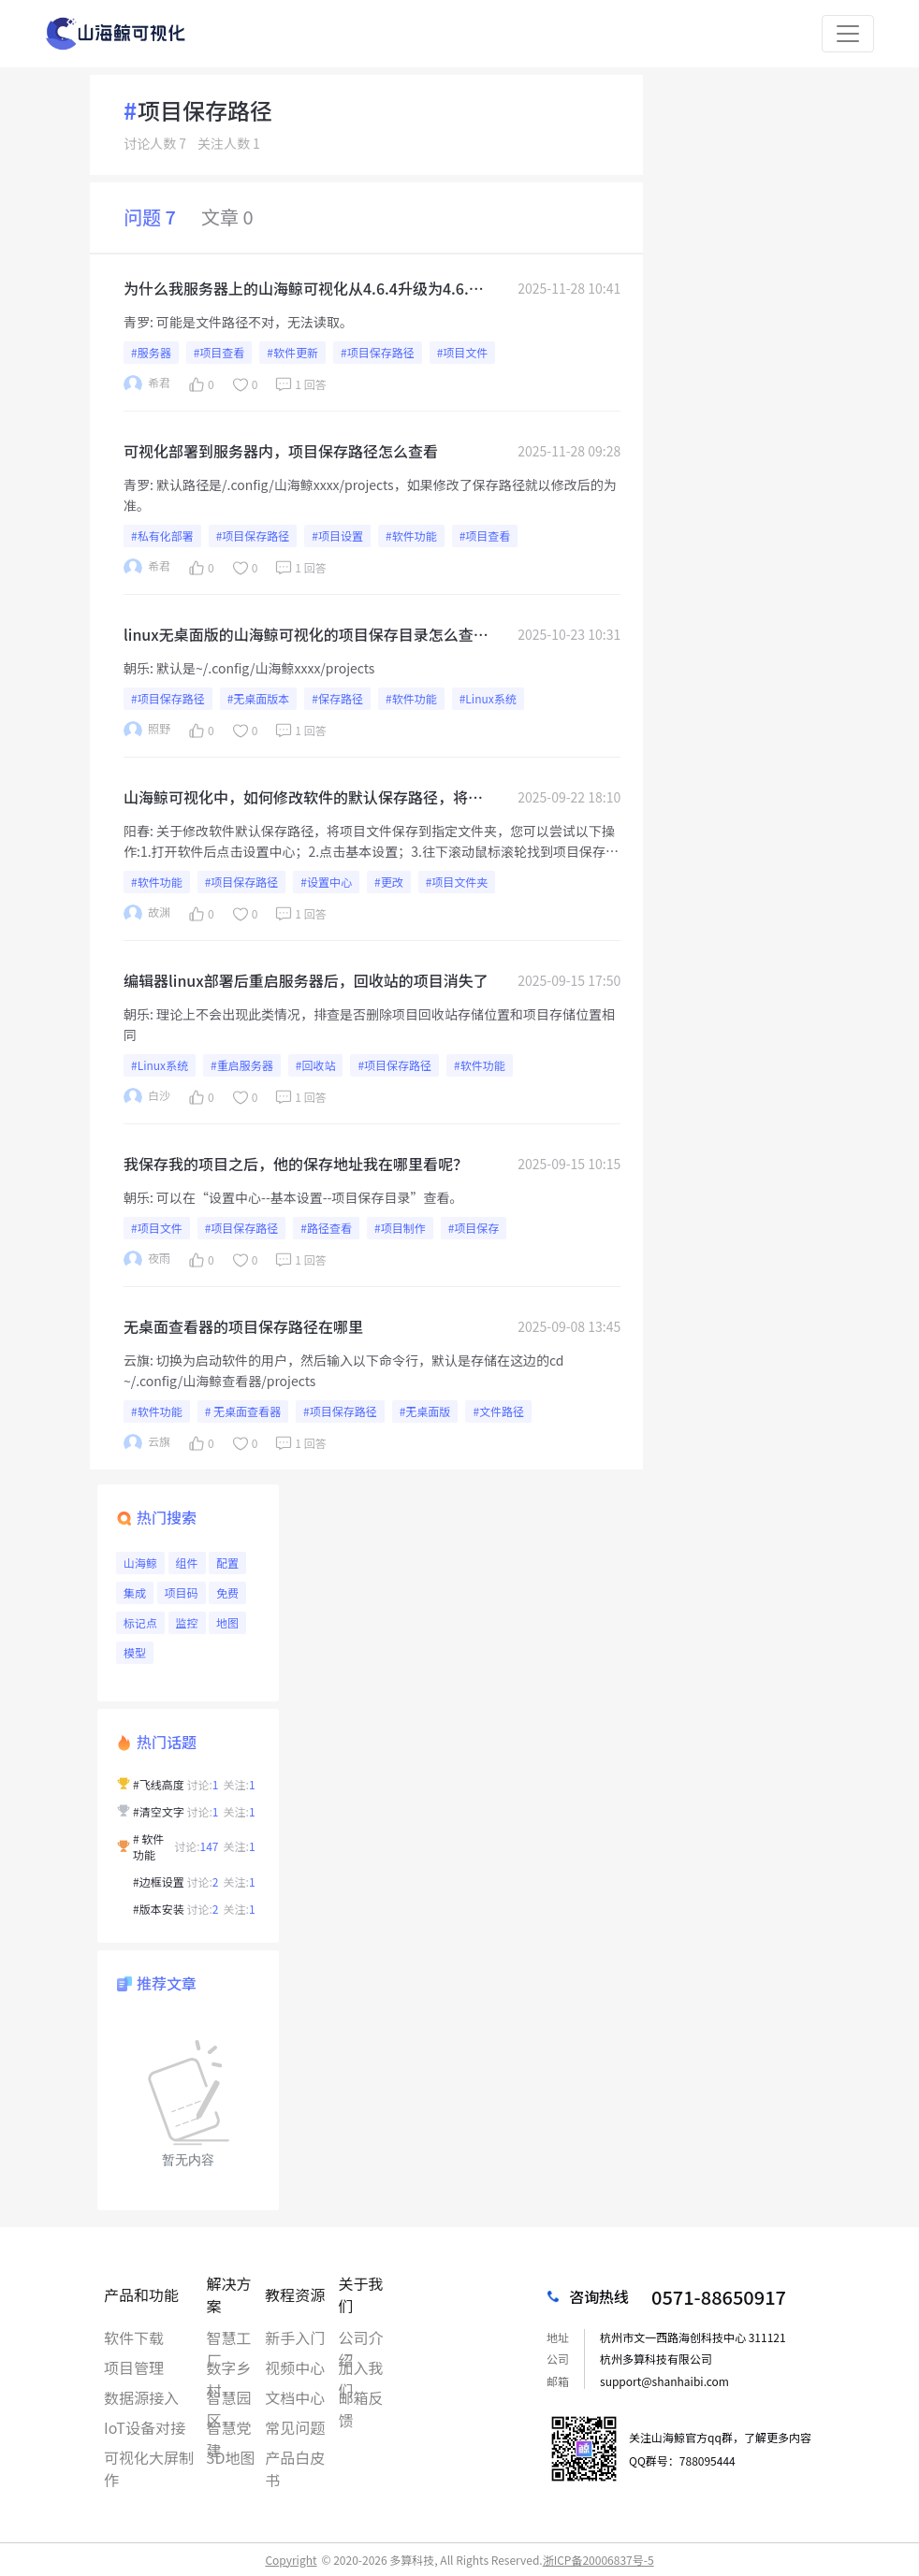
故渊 (147, 913)
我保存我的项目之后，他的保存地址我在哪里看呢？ (296, 1163)
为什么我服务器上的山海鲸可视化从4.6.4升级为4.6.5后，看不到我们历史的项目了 (300, 288)
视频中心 (295, 2367)
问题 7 (150, 216)
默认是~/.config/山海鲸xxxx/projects (265, 667)
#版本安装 (158, 1909)
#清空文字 (158, 1811)
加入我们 (360, 2367)
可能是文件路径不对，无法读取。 (254, 321)
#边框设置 (158, 1881)
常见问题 (295, 2427)
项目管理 (134, 2367)
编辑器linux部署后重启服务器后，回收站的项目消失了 (306, 980)
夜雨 (147, 1259)
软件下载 (134, 2337)
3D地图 (231, 2457)
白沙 (147, 1097)
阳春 (137, 830)
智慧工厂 (229, 2337)
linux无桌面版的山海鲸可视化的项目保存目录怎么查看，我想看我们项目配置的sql (299, 634)
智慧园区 (229, 2397)
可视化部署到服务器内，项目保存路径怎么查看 (281, 451)
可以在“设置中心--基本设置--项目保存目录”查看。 (309, 1197)
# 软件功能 (148, 1846)
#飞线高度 (158, 1784)
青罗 (137, 321)
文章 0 (227, 216)
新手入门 (295, 2337)
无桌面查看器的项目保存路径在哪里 (243, 1326)
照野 (147, 730)
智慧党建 (229, 2427)
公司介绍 (360, 2337)
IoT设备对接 (144, 2427)
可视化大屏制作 (149, 2457)
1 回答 (299, 384)
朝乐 (137, 667)
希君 (147, 384)
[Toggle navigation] (848, 33)
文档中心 (295, 2397)
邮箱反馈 (360, 2397)
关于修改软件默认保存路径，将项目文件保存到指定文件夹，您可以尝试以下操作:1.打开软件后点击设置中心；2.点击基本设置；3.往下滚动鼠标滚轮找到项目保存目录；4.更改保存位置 (371, 851)
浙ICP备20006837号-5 (598, 2560)
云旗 (137, 1360)
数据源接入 (141, 2397)
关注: (239, 1784)
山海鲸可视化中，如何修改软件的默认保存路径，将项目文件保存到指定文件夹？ (303, 797)
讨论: (203, 1784)
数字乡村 (229, 2367)
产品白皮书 (295, 2457)
